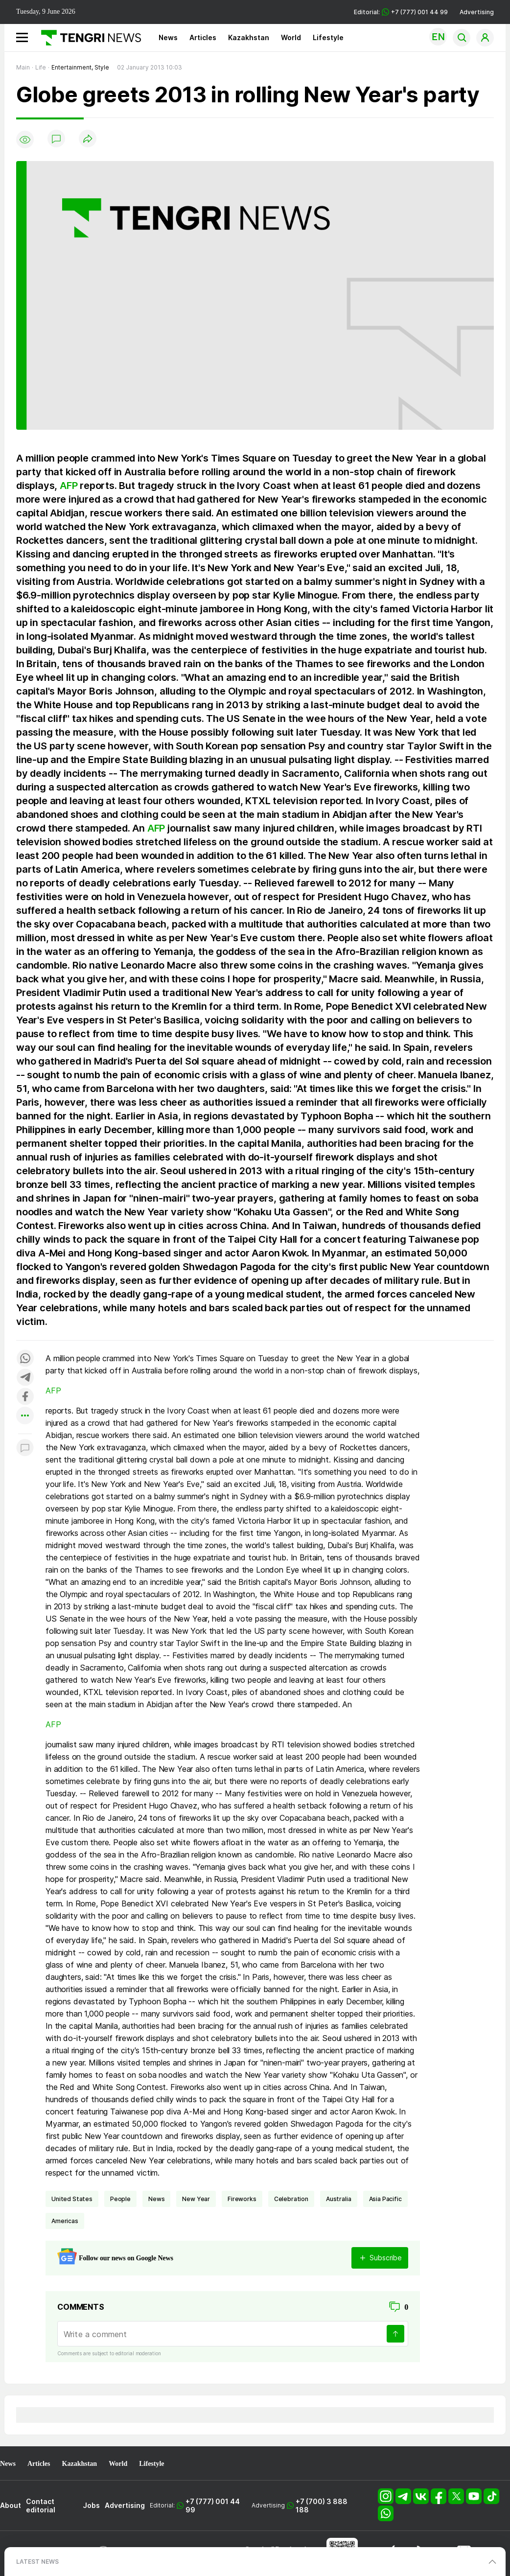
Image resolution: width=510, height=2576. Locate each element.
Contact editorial (40, 2505)
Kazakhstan (248, 37)
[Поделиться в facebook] (25, 1397)
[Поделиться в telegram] (25, 1378)
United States (72, 2199)
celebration (291, 2199)
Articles (202, 37)
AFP (68, 485)
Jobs (91, 2505)
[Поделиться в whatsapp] (25, 1359)
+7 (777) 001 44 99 (212, 2505)
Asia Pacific (385, 2199)
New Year (196, 2199)
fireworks (242, 2199)
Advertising (477, 12)
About (10, 2505)
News (168, 37)
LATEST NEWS (37, 2561)
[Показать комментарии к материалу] (25, 1448)
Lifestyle (328, 37)
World (291, 37)
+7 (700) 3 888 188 (322, 2505)
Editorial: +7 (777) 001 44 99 (401, 12)
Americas (64, 2221)
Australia (338, 2199)
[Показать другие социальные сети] (25, 1416)
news (156, 2199)
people (120, 2199)
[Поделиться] (87, 139)
